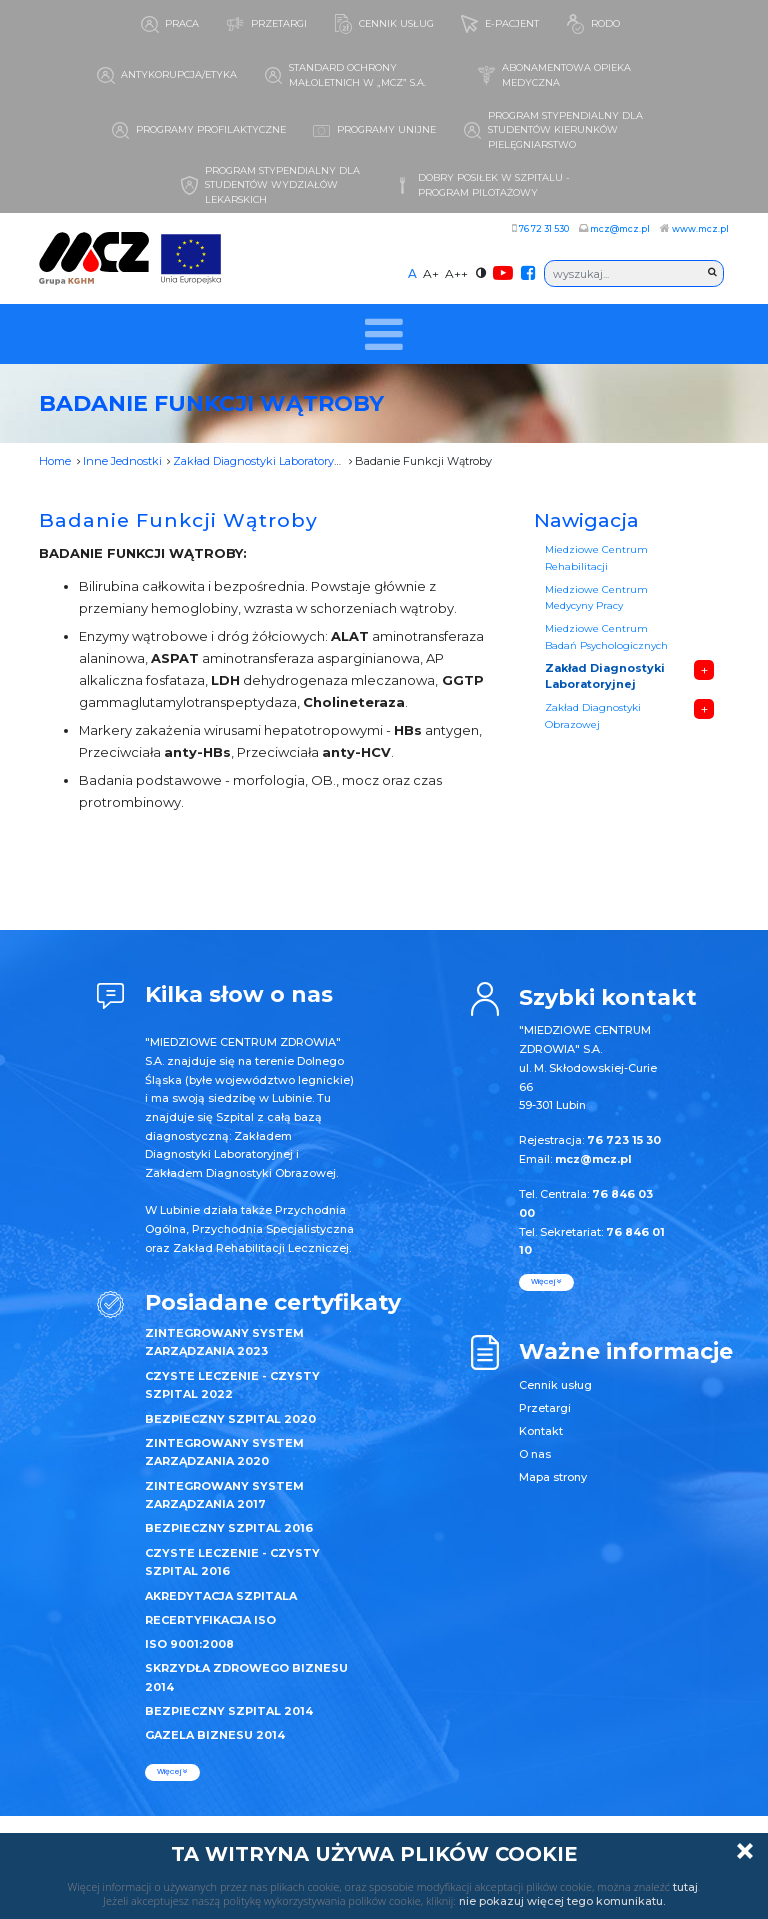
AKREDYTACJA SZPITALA (221, 1596)
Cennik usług (555, 1385)
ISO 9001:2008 (189, 1644)
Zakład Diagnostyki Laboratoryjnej (263, 461)
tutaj (685, 1887)
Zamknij (745, 1851)
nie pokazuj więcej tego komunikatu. (562, 1901)
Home (55, 461)
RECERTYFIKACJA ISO (210, 1620)
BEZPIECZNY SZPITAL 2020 (230, 1419)
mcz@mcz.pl (620, 228)
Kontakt (541, 1431)
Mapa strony (553, 1477)
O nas (535, 1454)
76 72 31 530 (544, 228)
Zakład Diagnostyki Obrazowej (593, 715)
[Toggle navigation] (384, 334)
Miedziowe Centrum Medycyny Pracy (596, 597)
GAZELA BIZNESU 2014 (215, 1735)
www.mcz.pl (700, 228)
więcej (172, 1771)
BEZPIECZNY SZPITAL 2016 (229, 1528)
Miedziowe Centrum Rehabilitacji (596, 557)
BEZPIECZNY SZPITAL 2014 (229, 1711)
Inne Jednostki (122, 461)
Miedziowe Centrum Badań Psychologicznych (606, 636)
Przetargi (545, 1408)
